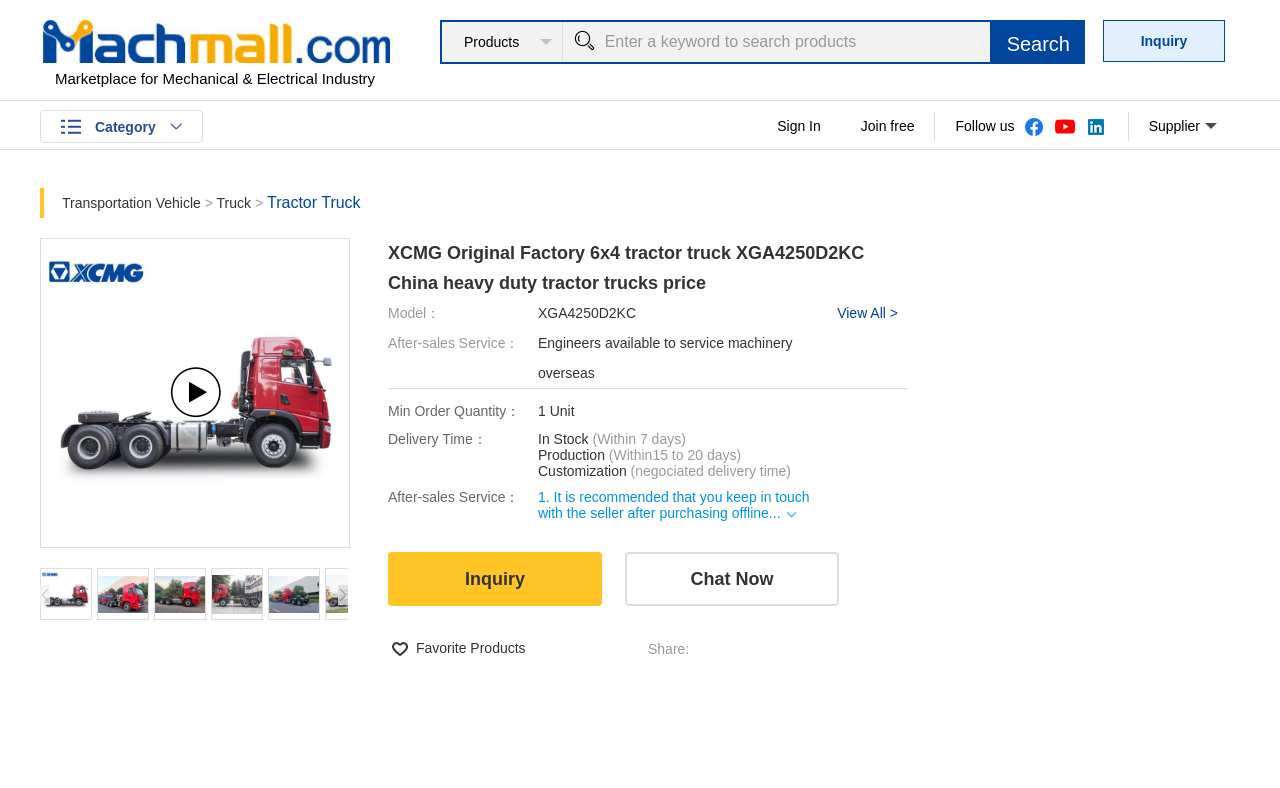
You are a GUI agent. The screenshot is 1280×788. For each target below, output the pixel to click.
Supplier (1183, 127)
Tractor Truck (314, 202)
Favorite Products (471, 648)
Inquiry (1164, 41)
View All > (867, 313)
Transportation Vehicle (131, 203)
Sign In (799, 126)
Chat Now (732, 579)
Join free (888, 126)
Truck (234, 203)
